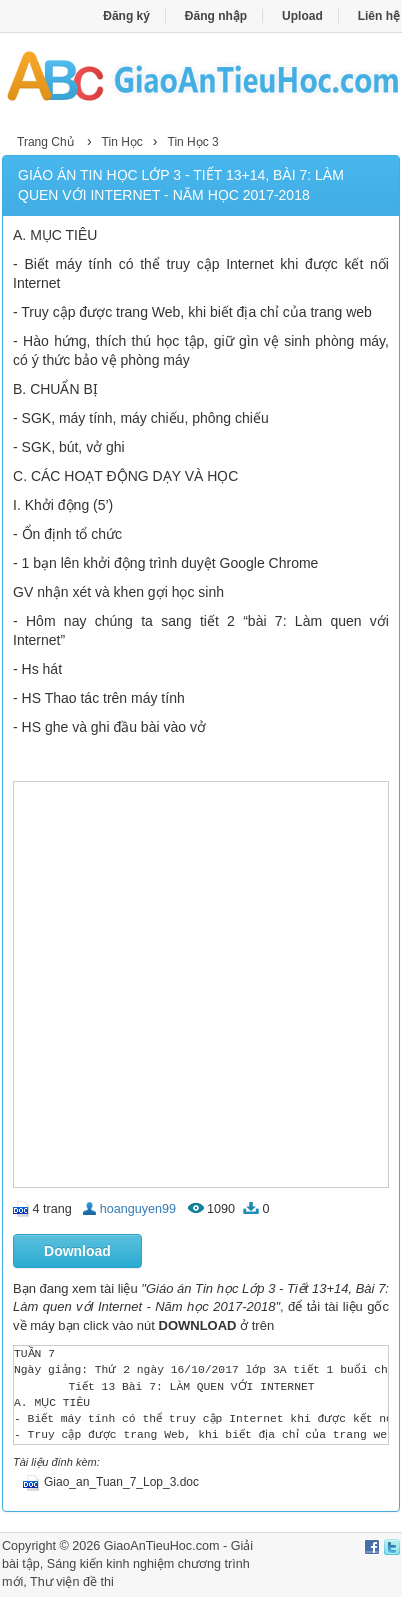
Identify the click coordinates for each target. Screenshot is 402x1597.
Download (77, 1251)
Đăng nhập (216, 16)
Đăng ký (126, 16)
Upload (302, 16)
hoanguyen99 (138, 1209)
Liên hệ (379, 16)
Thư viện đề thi (72, 1582)
